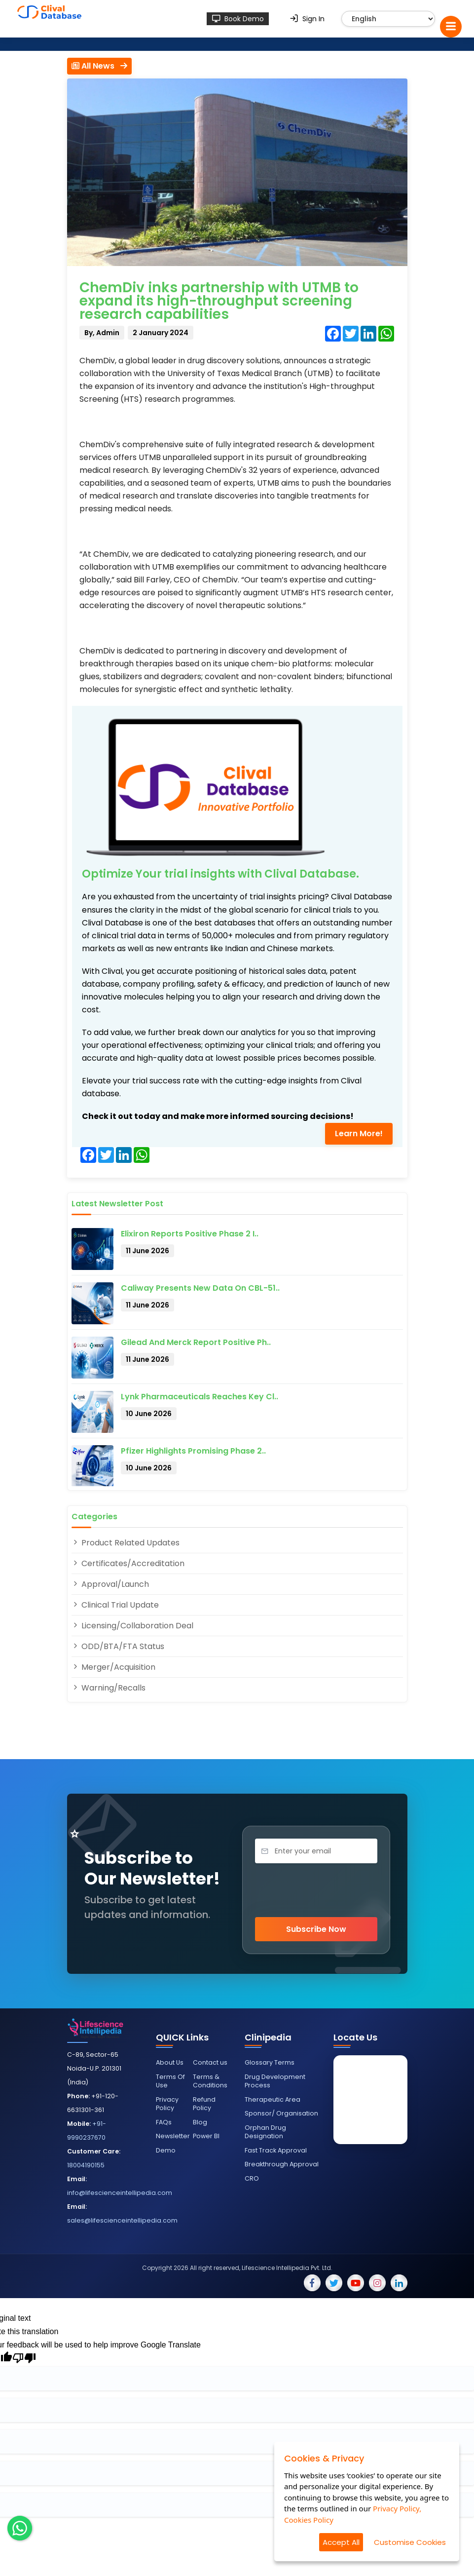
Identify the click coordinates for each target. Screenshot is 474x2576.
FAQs (164, 2122)
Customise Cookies (410, 2542)
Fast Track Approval (276, 2150)
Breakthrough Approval (282, 2164)
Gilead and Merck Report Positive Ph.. (196, 1342)
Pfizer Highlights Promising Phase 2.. (193, 1451)
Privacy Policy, (397, 2508)
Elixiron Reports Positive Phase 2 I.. (189, 1233)
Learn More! (359, 1133)
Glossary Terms (269, 2062)
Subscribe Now (316, 1929)
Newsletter (173, 2136)
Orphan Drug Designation (265, 2132)
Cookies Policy (308, 2520)
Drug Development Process (275, 2081)
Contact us (210, 2062)
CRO (252, 2178)
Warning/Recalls (109, 1687)
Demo (166, 2150)
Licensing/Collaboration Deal (132, 1625)
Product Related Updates (126, 1542)
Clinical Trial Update (115, 1605)
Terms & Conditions (210, 2081)
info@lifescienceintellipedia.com (119, 2193)
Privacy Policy (167, 2104)
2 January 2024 (160, 333)
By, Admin (101, 333)
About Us (169, 2062)
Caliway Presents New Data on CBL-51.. (200, 1288)
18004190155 (86, 2165)
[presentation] (316, 1890)
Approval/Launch (110, 1584)
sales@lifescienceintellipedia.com (122, 2220)
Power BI (206, 2136)
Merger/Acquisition (113, 1667)
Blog (200, 2122)
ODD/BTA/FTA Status (118, 1646)
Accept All (341, 2542)
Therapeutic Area (272, 2099)
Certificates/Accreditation (128, 1563)
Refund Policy (204, 2104)
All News (99, 66)
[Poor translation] (24, 2359)
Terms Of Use (170, 2081)
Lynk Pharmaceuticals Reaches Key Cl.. (199, 1396)
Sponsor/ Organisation (281, 2113)
